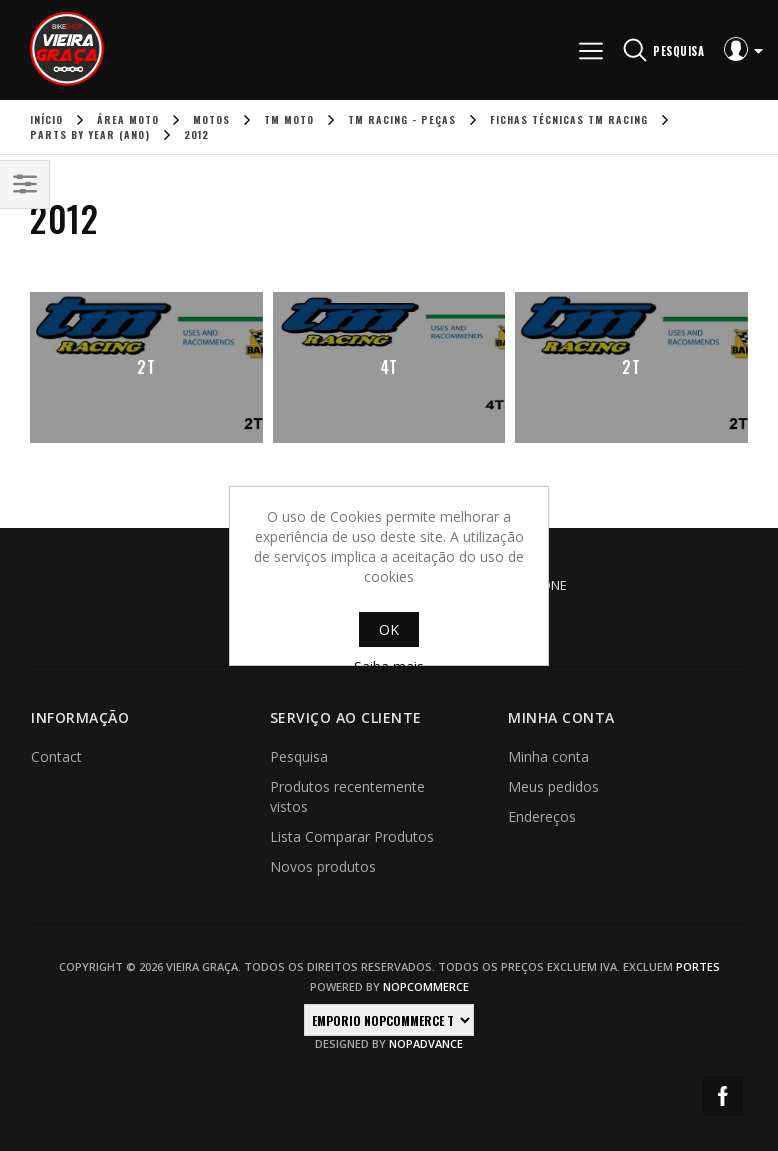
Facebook (723, 1096)
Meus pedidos (553, 786)
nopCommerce (426, 986)
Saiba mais (389, 666)
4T (389, 367)
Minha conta (548, 756)
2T (146, 367)
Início (46, 119)
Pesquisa (299, 756)
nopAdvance (426, 1043)
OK (389, 629)
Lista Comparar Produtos (352, 836)
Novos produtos (323, 866)
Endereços (542, 816)
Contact (56, 756)
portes (698, 966)
